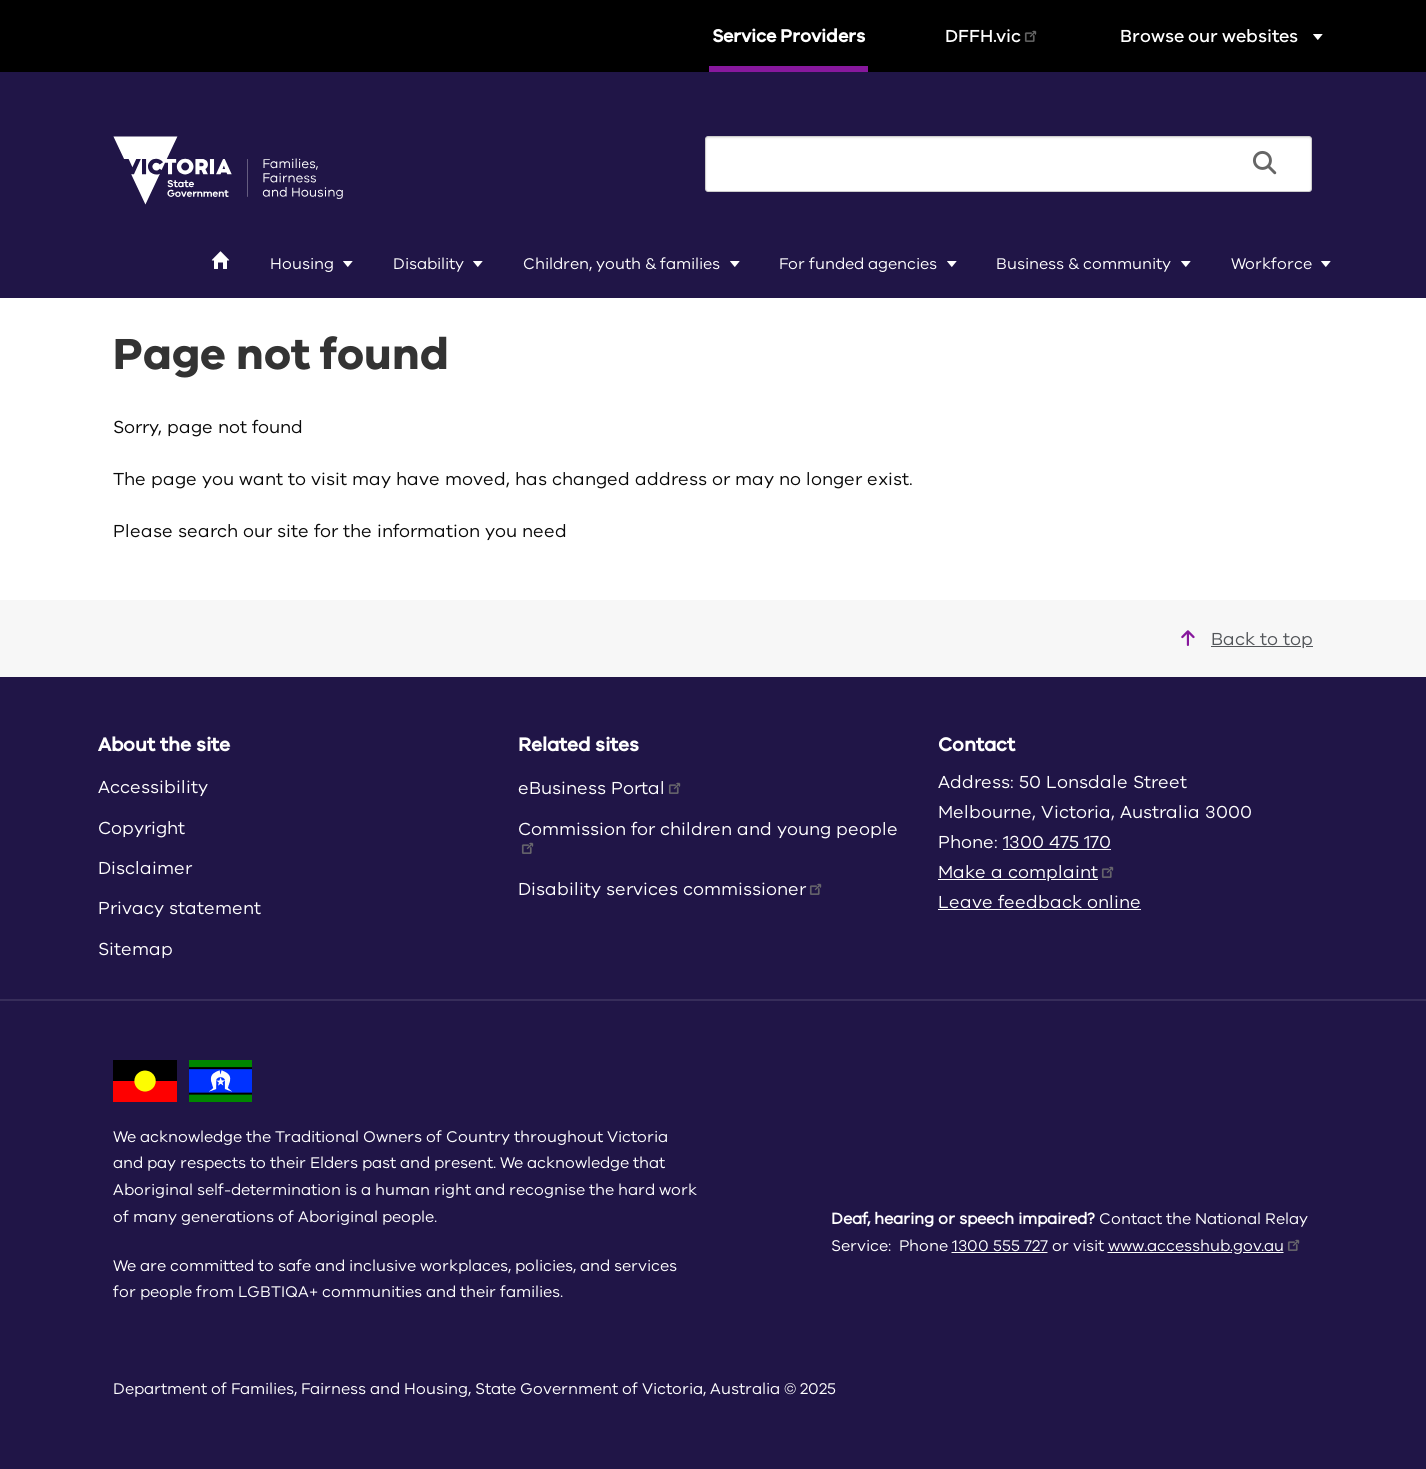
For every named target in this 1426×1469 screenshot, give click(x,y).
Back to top (1247, 639)
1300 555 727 (1000, 1246)
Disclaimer (145, 868)
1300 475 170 (1057, 842)
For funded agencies (858, 264)
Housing (302, 264)
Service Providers (788, 36)
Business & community (1083, 264)
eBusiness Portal (601, 788)
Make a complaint (1027, 872)
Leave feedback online (1039, 902)
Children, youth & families (621, 264)
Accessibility (153, 787)
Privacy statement (179, 908)
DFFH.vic (992, 36)
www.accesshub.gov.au (1205, 1246)
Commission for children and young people (708, 835)
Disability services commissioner (671, 889)
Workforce (1271, 264)
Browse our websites (1224, 35)
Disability (428, 264)
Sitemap (135, 949)
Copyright (141, 828)
